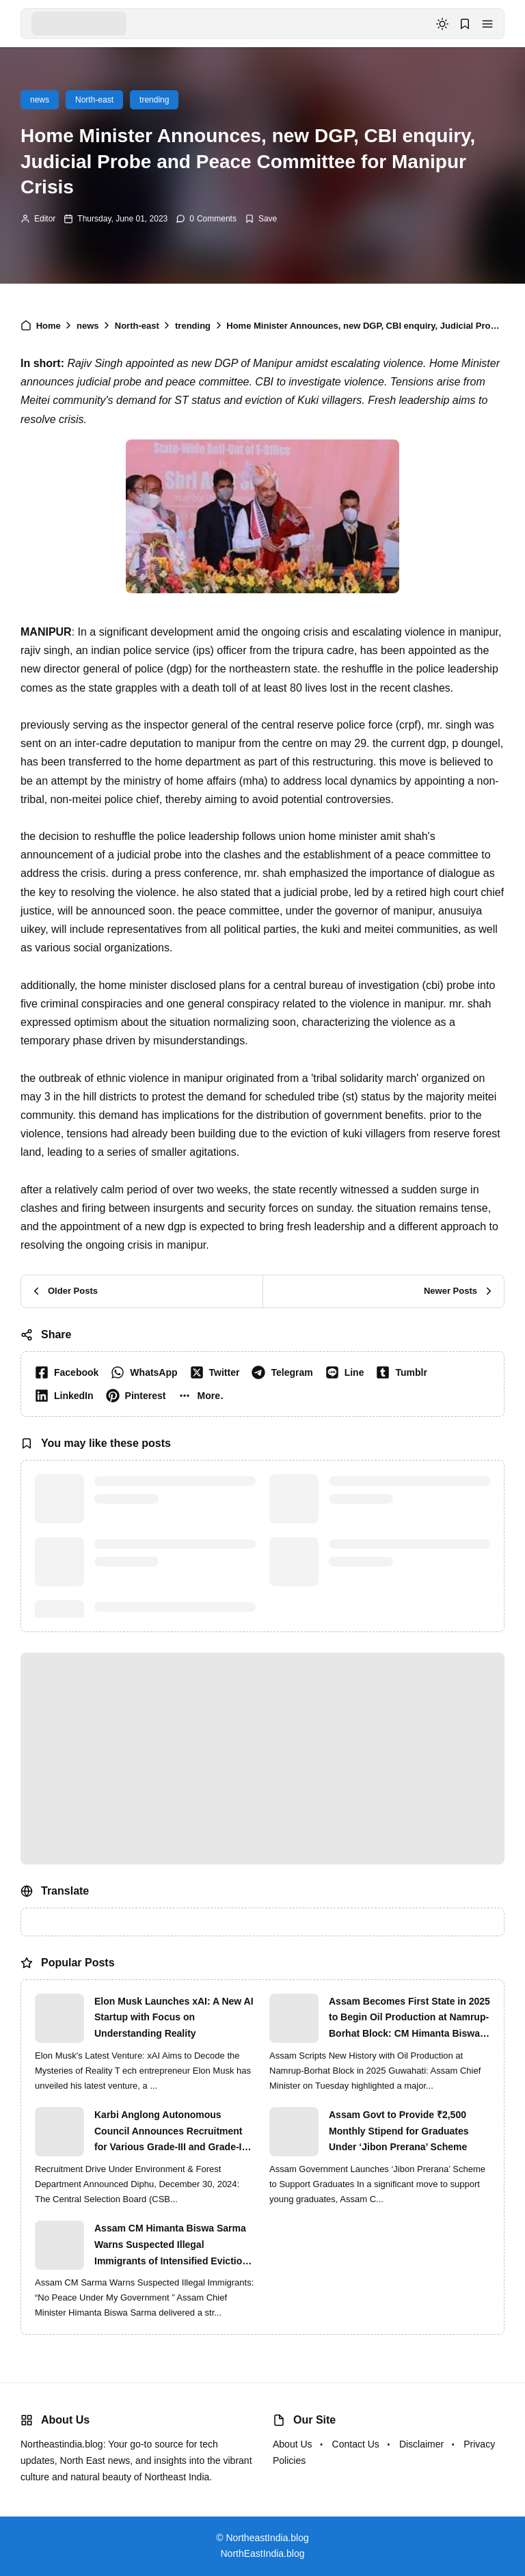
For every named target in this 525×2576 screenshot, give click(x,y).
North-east (94, 100)
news (39, 100)
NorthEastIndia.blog (263, 2553)
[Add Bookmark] (261, 218)
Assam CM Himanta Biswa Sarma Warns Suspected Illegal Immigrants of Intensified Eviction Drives (171, 2246)
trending (154, 100)
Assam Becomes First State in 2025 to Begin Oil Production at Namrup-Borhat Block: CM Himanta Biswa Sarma (409, 2019)
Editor (44, 218)
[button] (487, 24)
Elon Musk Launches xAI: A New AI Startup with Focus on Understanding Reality (174, 2017)
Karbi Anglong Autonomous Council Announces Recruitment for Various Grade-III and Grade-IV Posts (171, 2132)
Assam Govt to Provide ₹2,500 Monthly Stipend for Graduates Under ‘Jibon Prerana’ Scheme (399, 2131)
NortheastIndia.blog (267, 2537)
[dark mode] (442, 24)
